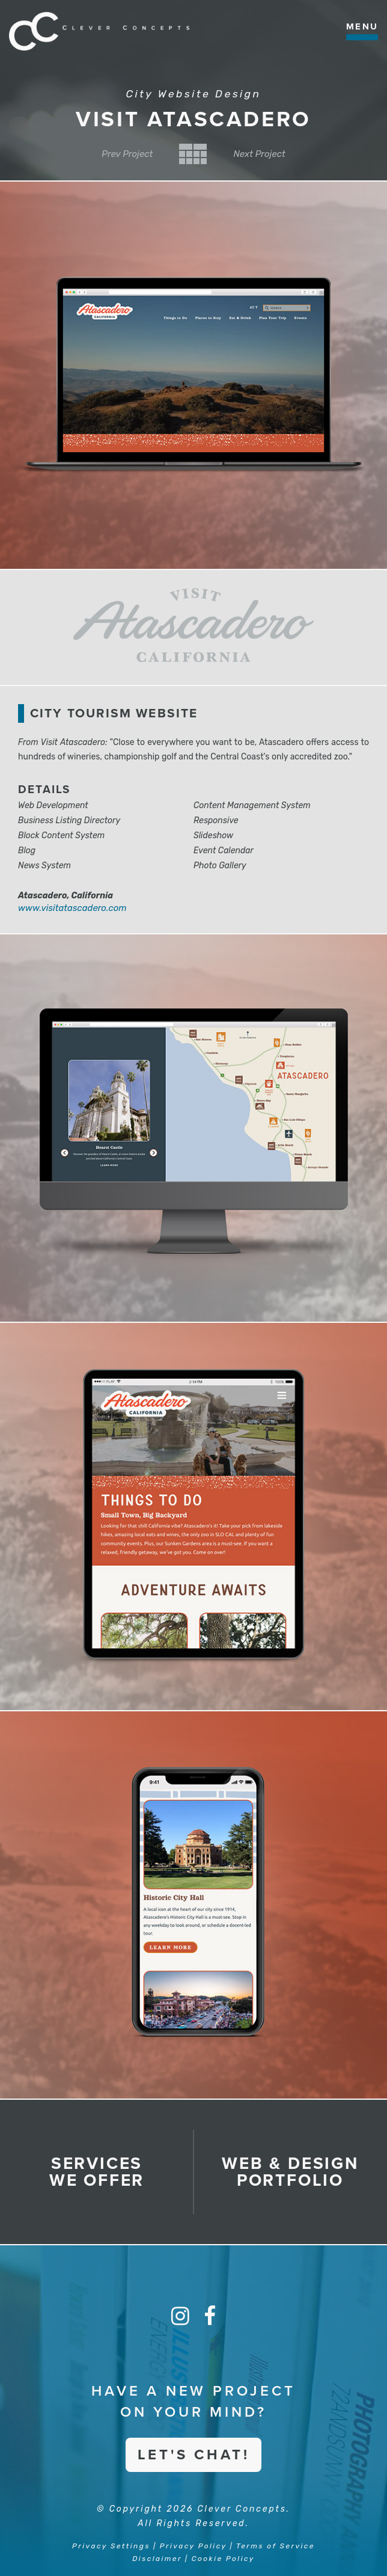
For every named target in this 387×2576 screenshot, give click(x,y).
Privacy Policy (193, 2546)
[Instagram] (180, 2316)
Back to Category (193, 154)
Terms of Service (275, 2546)
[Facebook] (210, 2316)
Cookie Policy (223, 2558)
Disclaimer (157, 2558)
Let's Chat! (194, 2455)
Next (259, 154)
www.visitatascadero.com (72, 908)
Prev (127, 154)
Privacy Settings (111, 2546)
